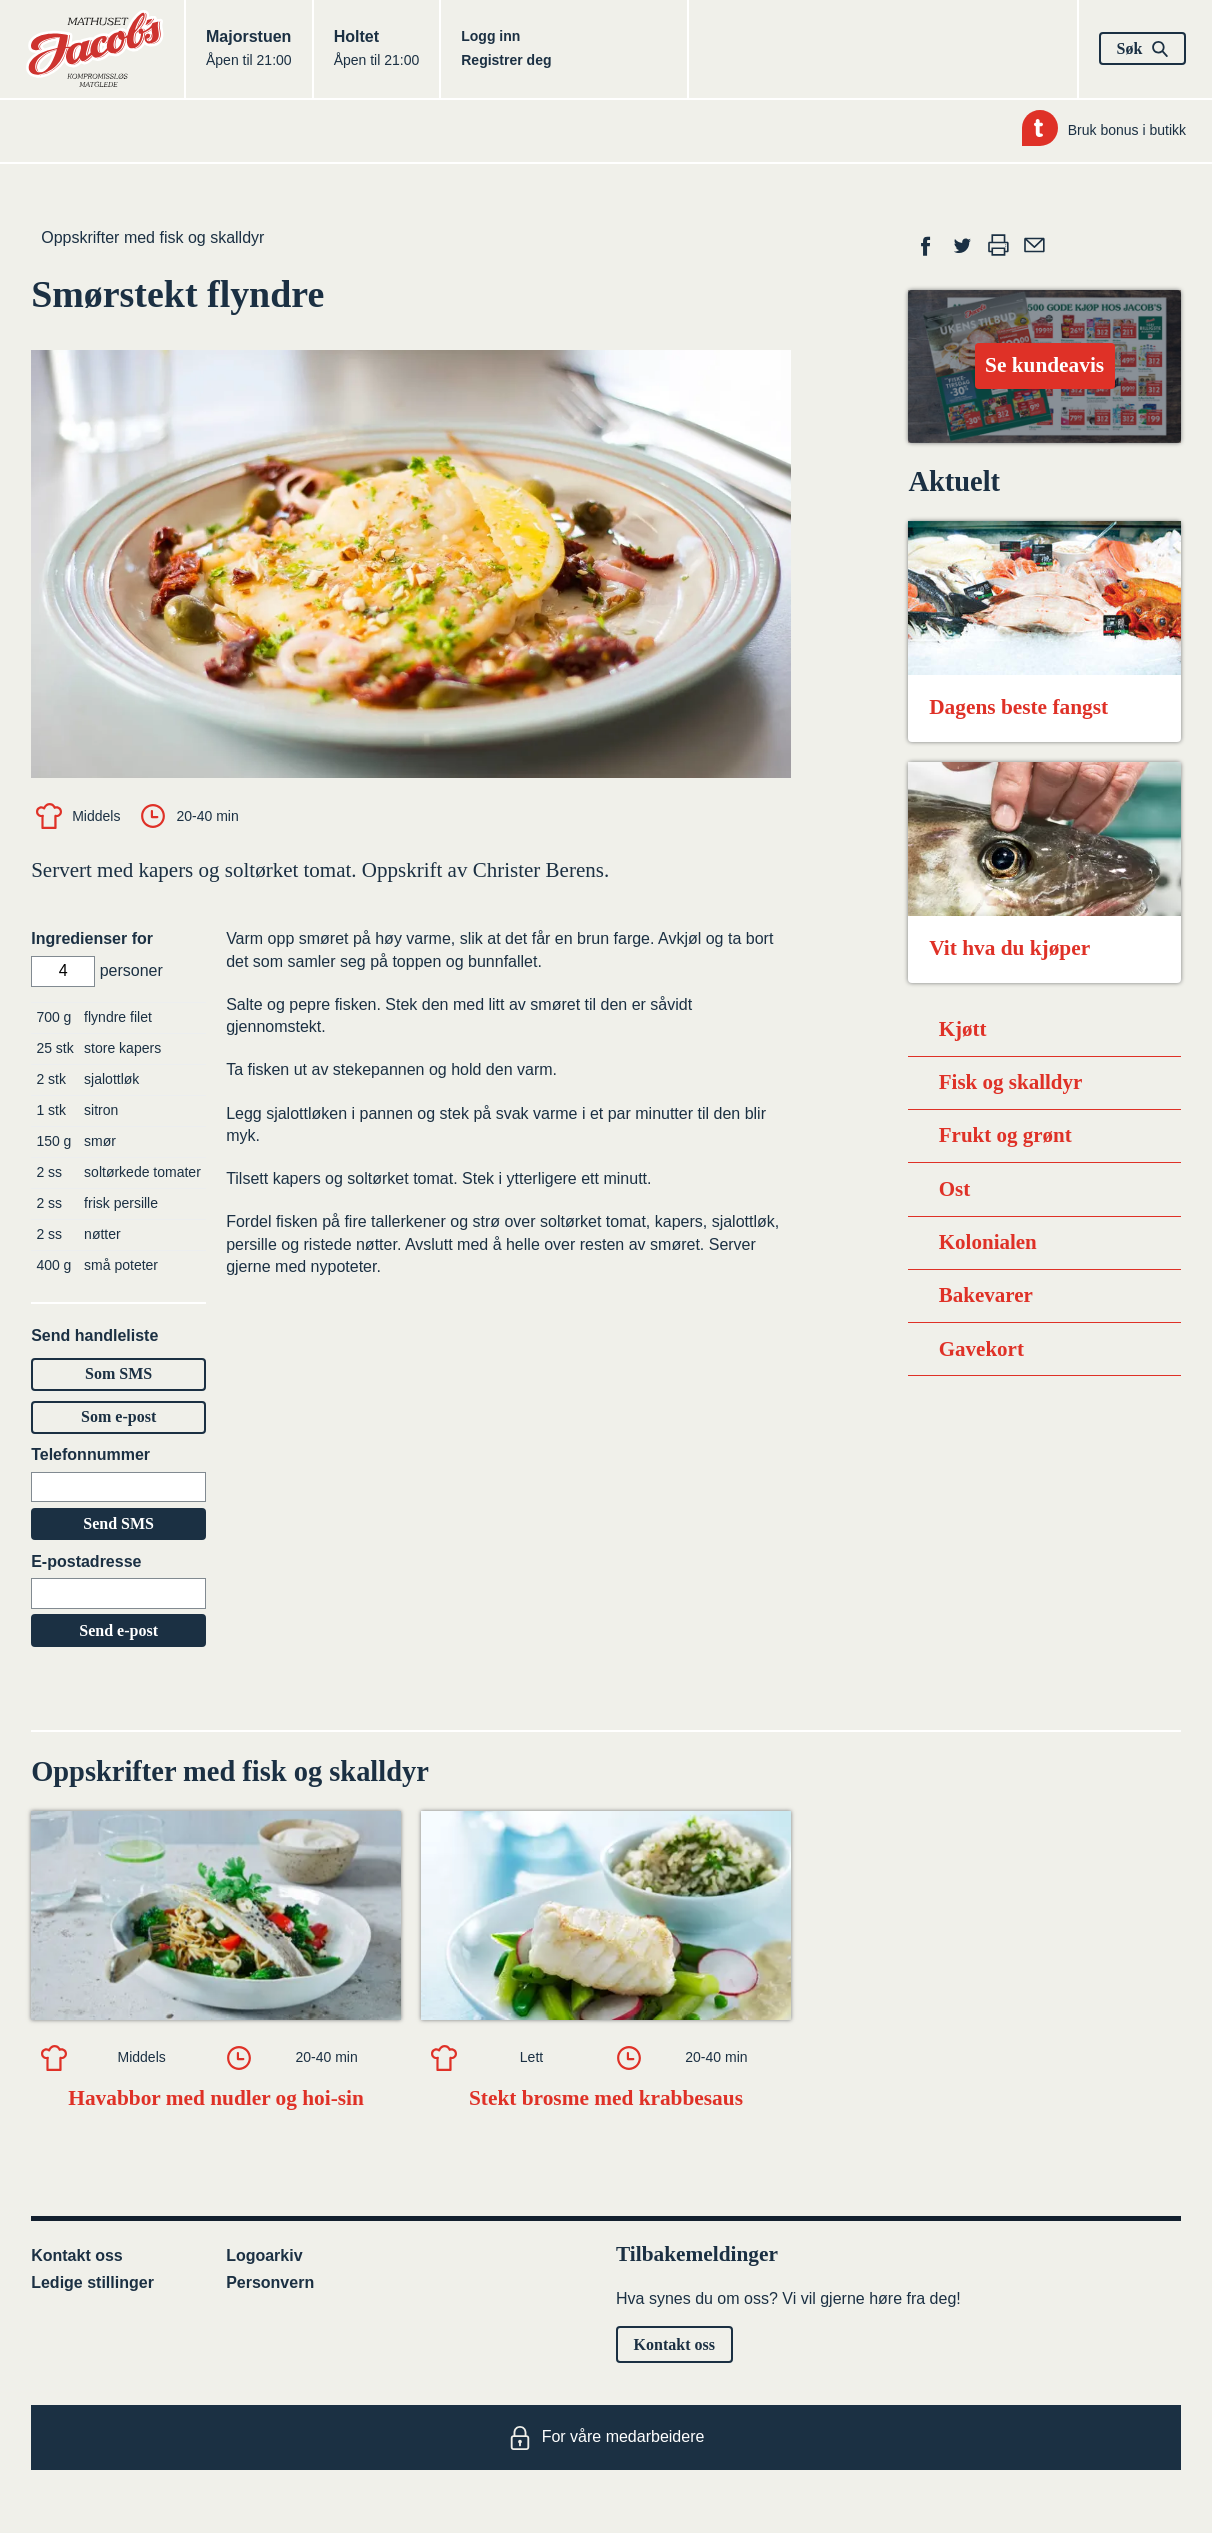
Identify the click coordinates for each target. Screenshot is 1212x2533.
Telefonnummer (90, 1454)
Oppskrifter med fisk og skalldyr (152, 237)
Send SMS (118, 1523)
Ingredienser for (92, 938)
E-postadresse (86, 1561)
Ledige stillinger (92, 2282)
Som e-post (118, 1416)
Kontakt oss (77, 2255)
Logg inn (490, 36)
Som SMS (118, 1373)
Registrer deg (506, 60)
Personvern (270, 2282)
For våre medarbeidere (606, 2438)
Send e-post (118, 1630)
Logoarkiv (264, 2255)
